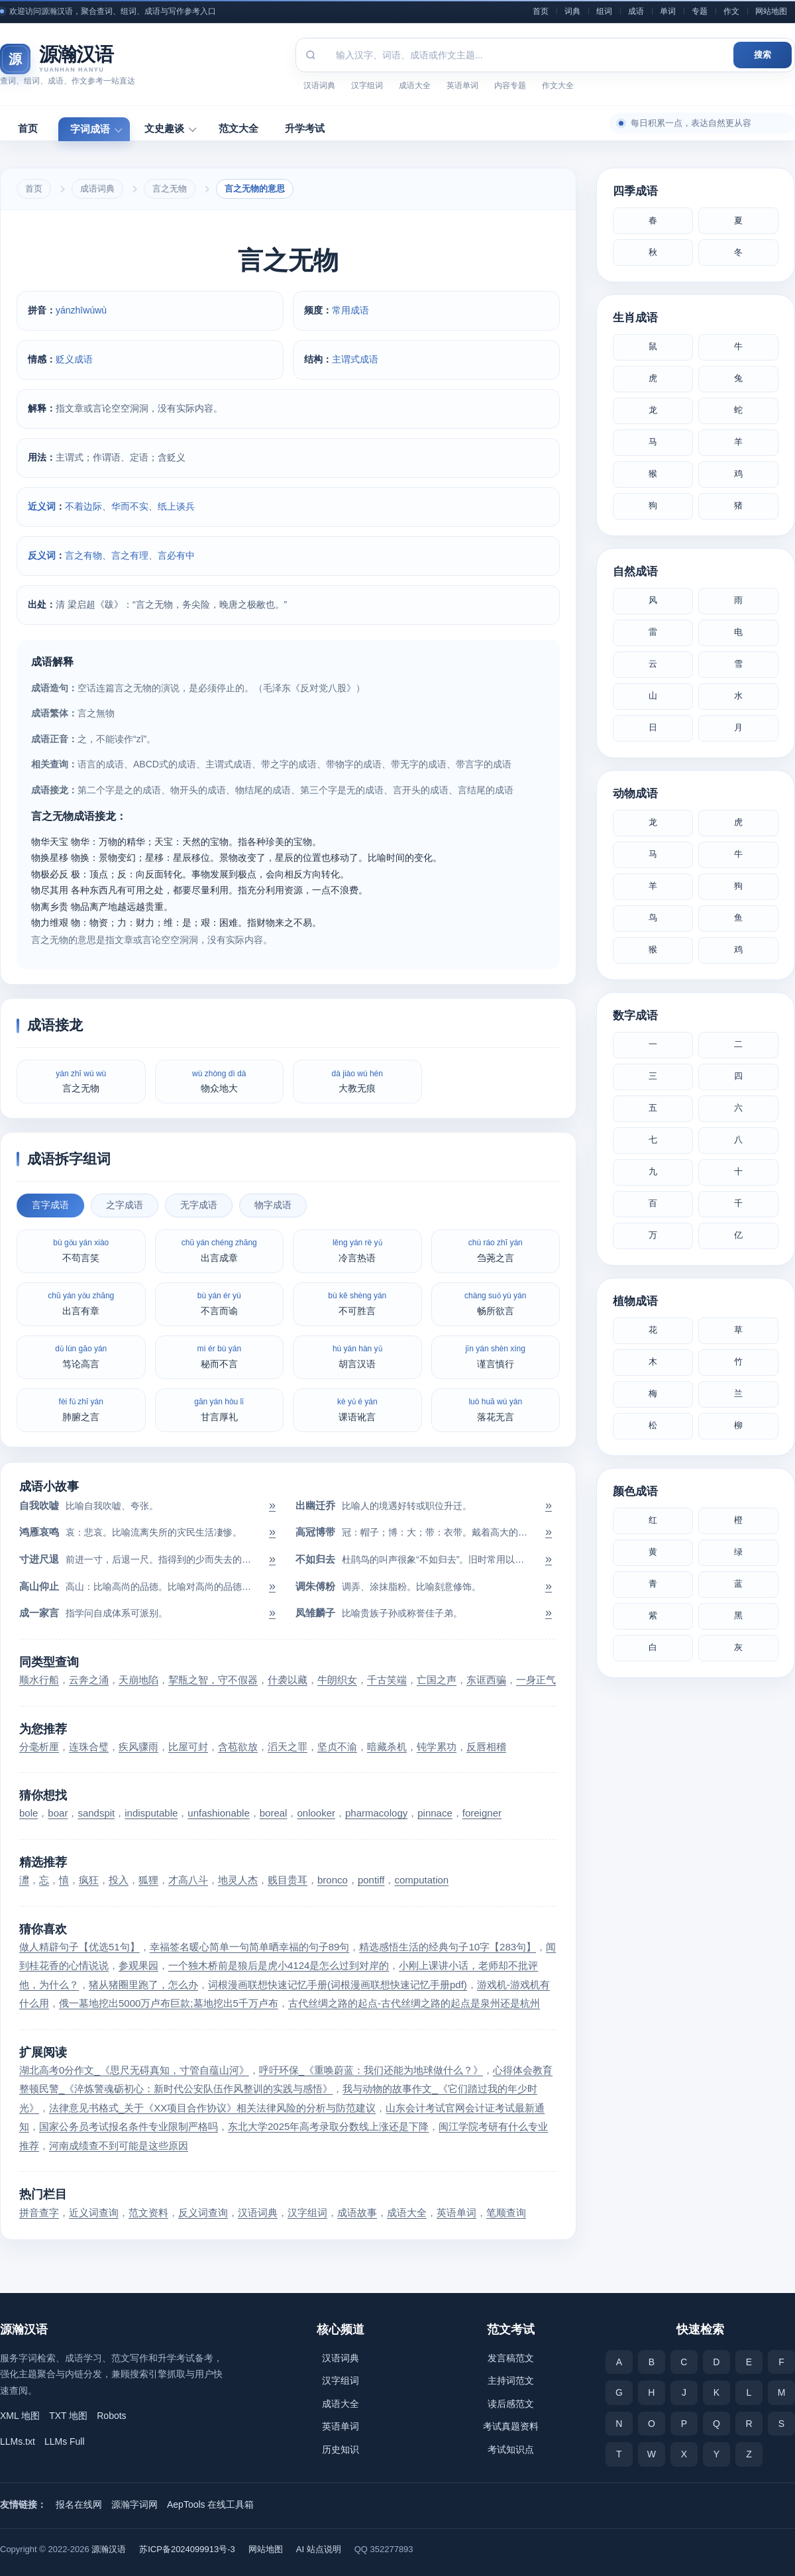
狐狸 (148, 1879)
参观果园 (138, 1965)
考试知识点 (511, 2449)
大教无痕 (357, 1080)
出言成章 (219, 1249)
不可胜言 (357, 1303)
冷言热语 (357, 1249)
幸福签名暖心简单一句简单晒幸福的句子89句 (250, 1946)
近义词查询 (94, 2212)
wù (101, 310)
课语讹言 (357, 1409)
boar (58, 1813)
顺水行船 (39, 1679)
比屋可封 (188, 1746)
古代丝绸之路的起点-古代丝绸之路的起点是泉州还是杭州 (414, 2003)
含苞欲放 (238, 1746)
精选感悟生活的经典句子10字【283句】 (447, 1946)
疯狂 (89, 1879)
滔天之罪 (287, 1746)
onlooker (316, 1813)
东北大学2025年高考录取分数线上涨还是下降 (328, 2126)
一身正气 (536, 1679)
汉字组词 (367, 85)
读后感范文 (511, 2403)
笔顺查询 (506, 2212)
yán (63, 310)
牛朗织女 (337, 1679)
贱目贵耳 (287, 1879)
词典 (572, 11)
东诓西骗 (486, 1679)
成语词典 (97, 189)
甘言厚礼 (219, 1409)
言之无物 (169, 189)
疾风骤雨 (138, 1746)
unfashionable (218, 1813)
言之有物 (83, 555)
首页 (541, 11)
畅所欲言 (495, 1303)
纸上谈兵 (176, 506)
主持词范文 (511, 2380)
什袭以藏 (287, 1679)
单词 (668, 11)
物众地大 (219, 1080)
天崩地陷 (138, 1679)
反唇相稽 (486, 1746)
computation (421, 1879)
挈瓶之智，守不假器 (213, 1679)
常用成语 (350, 310)
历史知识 (340, 2449)
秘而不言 (219, 1356)
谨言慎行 (495, 1356)
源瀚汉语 (108, 2549)
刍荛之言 (495, 1249)
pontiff (371, 1879)
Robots (111, 2415)
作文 (731, 11)
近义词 (42, 506)
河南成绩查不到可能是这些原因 (118, 2145)
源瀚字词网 (134, 2504)
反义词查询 (203, 2212)
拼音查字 (39, 2212)
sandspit (96, 1813)
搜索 (762, 55)
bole (28, 1813)
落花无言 (495, 1409)
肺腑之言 (81, 1409)
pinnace (434, 1813)
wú (89, 310)
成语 (636, 11)
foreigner (482, 1813)
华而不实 (129, 506)
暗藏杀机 (387, 1746)
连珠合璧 (89, 1746)
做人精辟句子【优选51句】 (79, 1946)
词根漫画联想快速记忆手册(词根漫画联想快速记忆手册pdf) (337, 1984)
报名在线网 (79, 2504)
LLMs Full (64, 2441)
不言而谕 (219, 1303)
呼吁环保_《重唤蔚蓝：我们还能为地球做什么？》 (371, 2070)
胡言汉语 (357, 1356)
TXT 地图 (68, 2415)
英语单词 (462, 85)
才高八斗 (188, 1879)
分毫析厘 (39, 1746)
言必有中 (176, 555)
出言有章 (81, 1303)
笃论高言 (81, 1356)
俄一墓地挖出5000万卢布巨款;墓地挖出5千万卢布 (168, 2003)
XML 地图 (20, 2415)
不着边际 (83, 506)
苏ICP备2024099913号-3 (187, 2549)
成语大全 (415, 85)
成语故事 (357, 2212)
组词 (604, 11)
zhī (77, 310)
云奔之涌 (89, 1679)
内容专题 (510, 85)
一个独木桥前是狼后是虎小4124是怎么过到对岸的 (278, 1965)
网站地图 (771, 11)
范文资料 (148, 2212)
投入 (119, 1879)
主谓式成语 (355, 359)
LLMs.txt (17, 2441)
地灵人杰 (238, 1879)
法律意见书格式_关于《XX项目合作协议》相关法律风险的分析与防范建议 (212, 2107)
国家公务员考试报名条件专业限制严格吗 (128, 2126)
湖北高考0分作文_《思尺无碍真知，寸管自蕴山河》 (134, 2070)
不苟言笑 (81, 1249)
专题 (700, 11)
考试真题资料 (511, 2426)
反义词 (42, 555)
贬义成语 (74, 359)
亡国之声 (436, 1679)
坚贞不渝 (337, 1746)
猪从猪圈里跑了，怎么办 (143, 1984)
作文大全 (558, 85)
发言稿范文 (511, 2358)
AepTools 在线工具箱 (210, 2504)
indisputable (151, 1813)
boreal (274, 1813)
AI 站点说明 (318, 2549)
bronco (332, 1879)
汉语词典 (319, 85)
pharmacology (376, 1813)
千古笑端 (387, 1679)
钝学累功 (436, 1746)
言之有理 (129, 555)
